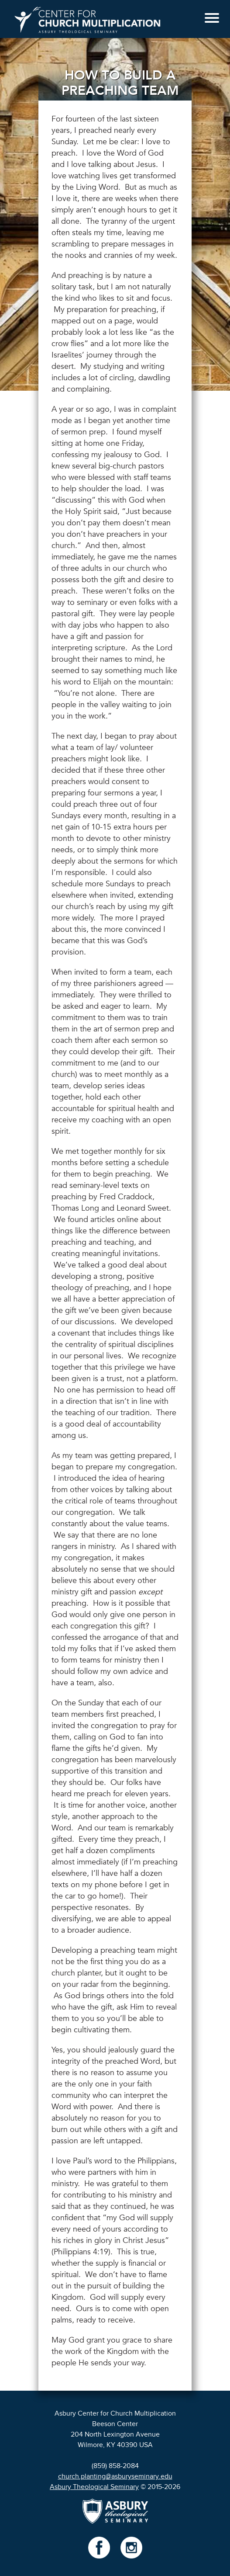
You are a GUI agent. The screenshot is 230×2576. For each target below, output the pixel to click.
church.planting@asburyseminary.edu (115, 2476)
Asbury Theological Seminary (94, 2486)
